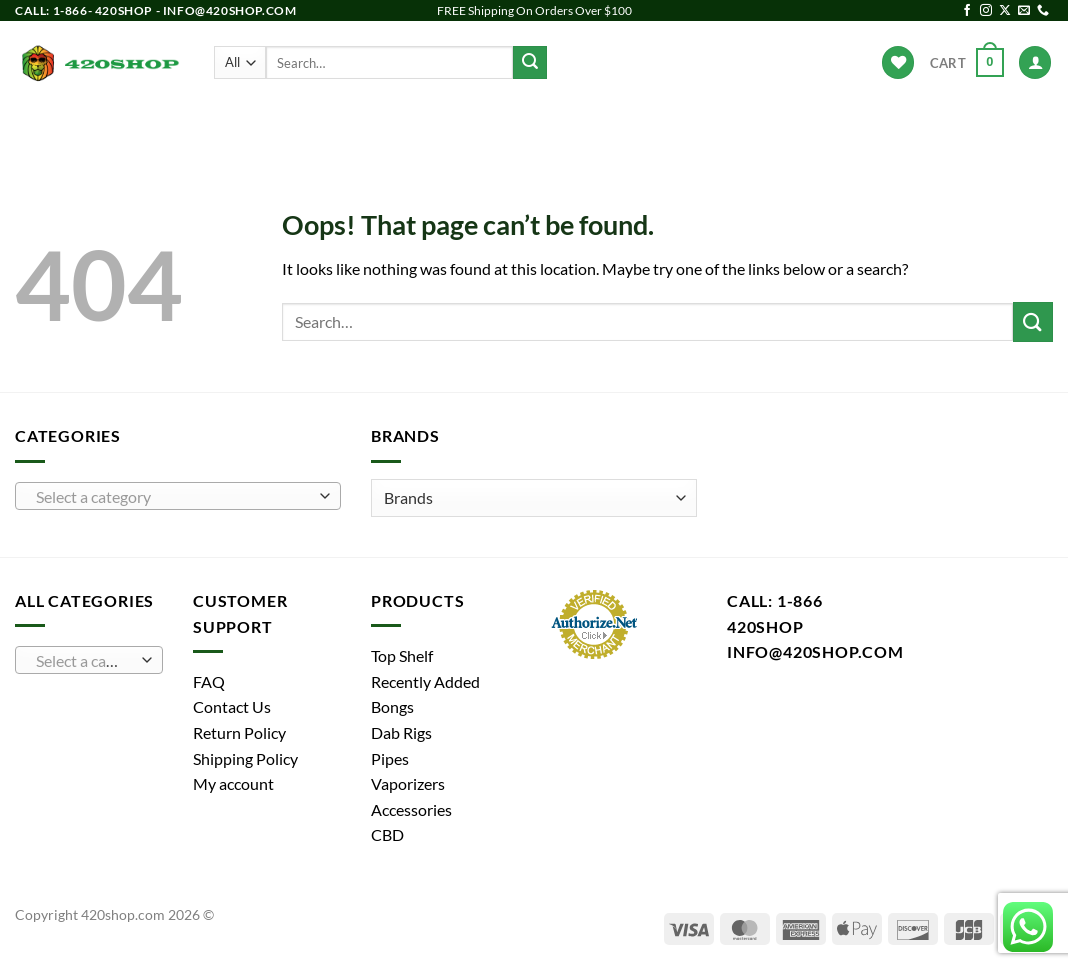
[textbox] (173, 497)
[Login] (1035, 62)
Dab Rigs (445, 125)
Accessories (666, 125)
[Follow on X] (1005, 11)
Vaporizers (549, 125)
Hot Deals (853, 125)
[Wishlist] (898, 62)
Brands (763, 125)
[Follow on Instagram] (986, 11)
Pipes (364, 125)
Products (207, 125)
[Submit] (530, 63)
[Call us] (1043, 11)
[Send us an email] (1024, 11)
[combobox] (178, 496)
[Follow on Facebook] (967, 11)
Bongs (291, 125)
